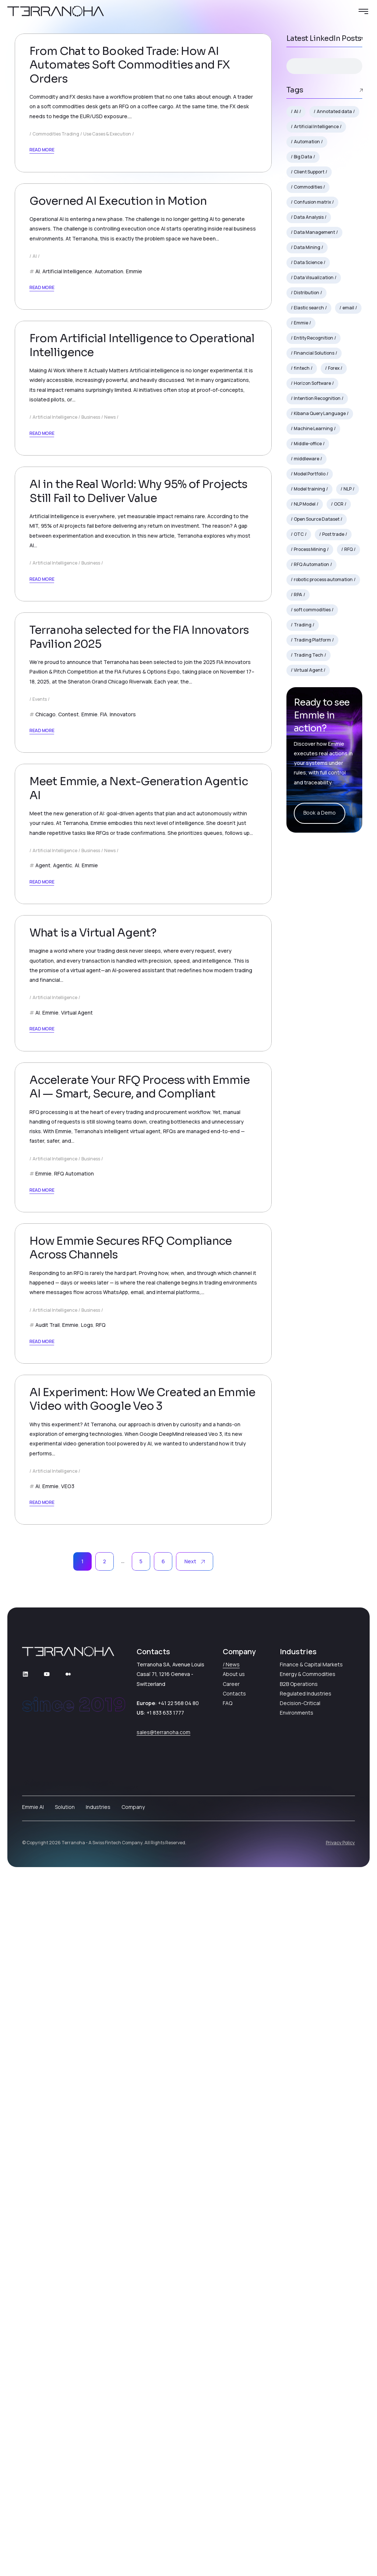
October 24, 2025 (66, 939)
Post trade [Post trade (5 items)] (333, 534)
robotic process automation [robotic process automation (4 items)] (323, 579)
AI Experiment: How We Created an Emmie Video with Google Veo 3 (142, 2101)
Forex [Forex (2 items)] (333, 368)
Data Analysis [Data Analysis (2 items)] (309, 217)
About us (234, 2375)
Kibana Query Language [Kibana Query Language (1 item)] (320, 413)
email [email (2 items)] (348, 308)
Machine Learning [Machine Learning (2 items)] (313, 428)
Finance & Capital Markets (311, 2365)
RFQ (101, 1953)
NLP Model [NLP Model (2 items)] (305, 504)
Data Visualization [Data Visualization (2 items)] (314, 277)
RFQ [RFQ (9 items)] (348, 549)
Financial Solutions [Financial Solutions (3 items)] (314, 353)
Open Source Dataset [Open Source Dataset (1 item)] (316, 519)
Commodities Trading (55, 191)
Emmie (134, 385)
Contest (68, 1048)
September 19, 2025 (69, 1164)
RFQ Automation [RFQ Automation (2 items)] (311, 564)
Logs (87, 1953)
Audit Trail (47, 1953)
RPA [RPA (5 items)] (298, 594)
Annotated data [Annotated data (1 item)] (334, 111)
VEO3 (67, 2187)
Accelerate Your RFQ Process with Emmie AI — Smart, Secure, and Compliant (139, 1642)
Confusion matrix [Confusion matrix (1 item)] (312, 202)
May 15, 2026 (60, 83)
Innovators (123, 1048)
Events (39, 1033)
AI (34, 370)
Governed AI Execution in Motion (118, 315)
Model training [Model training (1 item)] (309, 489)
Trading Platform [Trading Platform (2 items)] (312, 640)
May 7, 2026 (59, 290)
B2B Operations (299, 2385)
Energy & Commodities (307, 2375)
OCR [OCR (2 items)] (338, 504)
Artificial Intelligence (67, 385)
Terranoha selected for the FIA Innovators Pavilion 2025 (139, 971)
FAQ (227, 2404)
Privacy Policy (340, 2544)
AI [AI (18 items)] (296, 111)
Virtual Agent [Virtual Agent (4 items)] (308, 670)
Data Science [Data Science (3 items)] (308, 262)
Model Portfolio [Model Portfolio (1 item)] (309, 474)
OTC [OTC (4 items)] (299, 534)
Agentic (62, 1273)
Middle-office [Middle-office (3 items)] (308, 443)
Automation (109, 385)
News (110, 604)
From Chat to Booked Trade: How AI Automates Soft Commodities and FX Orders (129, 122)
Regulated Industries (305, 2395)
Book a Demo (319, 812)
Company (133, 2508)
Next (194, 2263)
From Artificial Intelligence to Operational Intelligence (141, 533)
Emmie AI (33, 2508)
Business (90, 604)
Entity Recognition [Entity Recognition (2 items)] (313, 338)
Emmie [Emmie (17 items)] (301, 323)
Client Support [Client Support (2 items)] (309, 172)
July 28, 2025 (60, 1844)
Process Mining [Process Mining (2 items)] (310, 549)
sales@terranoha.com (163, 2433)
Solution (65, 2508)
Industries (98, 2508)
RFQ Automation (74, 1728)
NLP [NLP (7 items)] (347, 489)
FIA (103, 1048)
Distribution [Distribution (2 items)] (306, 292)
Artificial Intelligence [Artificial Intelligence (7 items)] (316, 126)
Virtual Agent (77, 1493)
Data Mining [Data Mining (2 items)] (307, 247)
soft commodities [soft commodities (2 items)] (312, 610)
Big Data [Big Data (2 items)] (303, 157)
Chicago (45, 1048)
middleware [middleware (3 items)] (306, 459)
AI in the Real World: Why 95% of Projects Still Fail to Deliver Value (138, 752)
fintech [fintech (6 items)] (302, 368)
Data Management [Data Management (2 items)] (314, 232)
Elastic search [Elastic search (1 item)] (309, 308)
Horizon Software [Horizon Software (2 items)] (312, 383)
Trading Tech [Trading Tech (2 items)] (308, 655)
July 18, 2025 (60, 2069)
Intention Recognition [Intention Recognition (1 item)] (317, 398)
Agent (42, 1273)
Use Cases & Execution (107, 191)
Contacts (234, 2395)
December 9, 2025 (67, 720)
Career (231, 2385)
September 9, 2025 (68, 1389)
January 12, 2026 (65, 501)
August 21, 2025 (64, 1610)
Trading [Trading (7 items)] (302, 625)
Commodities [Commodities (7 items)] (308, 187)
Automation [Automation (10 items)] (307, 141)
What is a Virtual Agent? (92, 1414)
